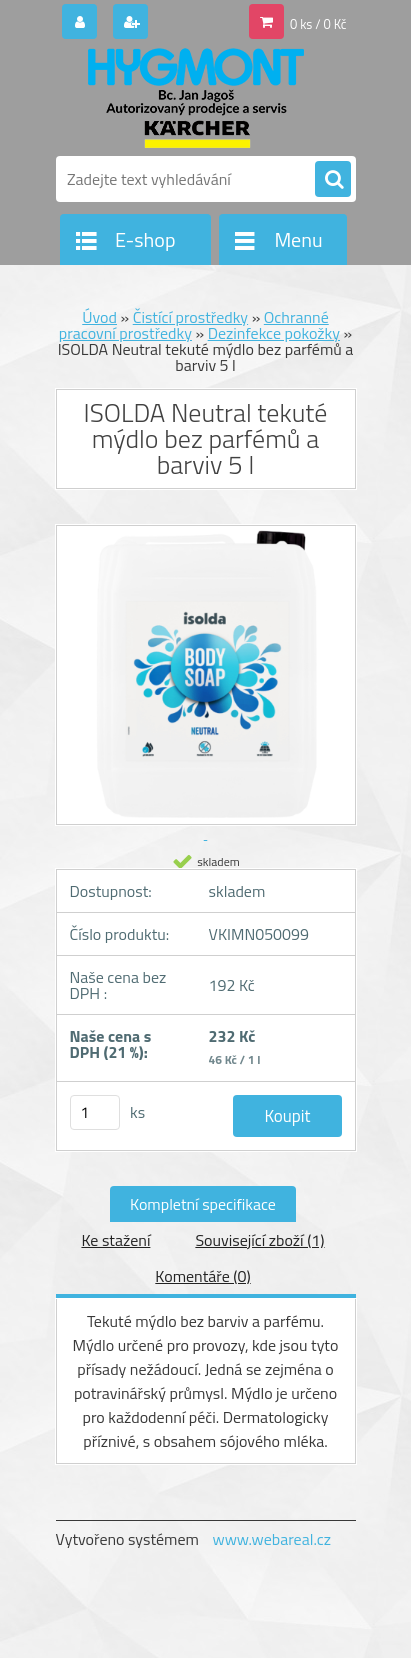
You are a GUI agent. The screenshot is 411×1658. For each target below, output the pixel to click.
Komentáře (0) (202, 1276)
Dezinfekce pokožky (274, 333)
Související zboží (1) (259, 1240)
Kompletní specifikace (203, 1204)
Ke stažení (115, 1240)
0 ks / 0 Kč (318, 24)
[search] (333, 180)
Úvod (99, 317)
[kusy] (95, 1112)
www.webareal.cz (271, 1539)
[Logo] (193, 98)
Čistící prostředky (190, 317)
